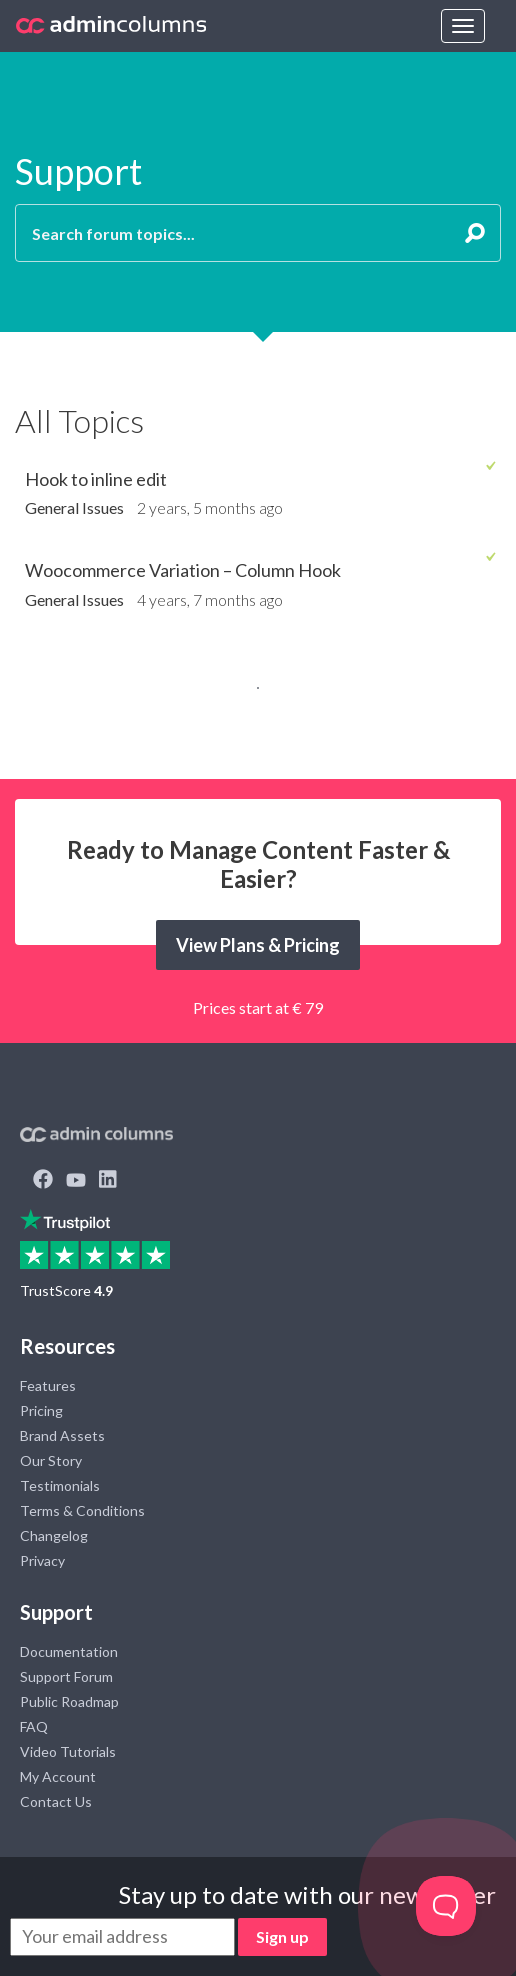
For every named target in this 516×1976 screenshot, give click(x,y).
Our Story (51, 1460)
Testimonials (60, 1485)
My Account (58, 1776)
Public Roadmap (69, 1701)
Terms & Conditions (82, 1510)
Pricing (41, 1410)
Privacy (42, 1560)
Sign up (282, 1936)
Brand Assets (62, 1435)
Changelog (54, 1535)
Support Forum (66, 1676)
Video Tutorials (68, 1751)
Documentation (69, 1651)
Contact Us (56, 1801)
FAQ (34, 1726)
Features (48, 1385)
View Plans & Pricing (258, 945)
